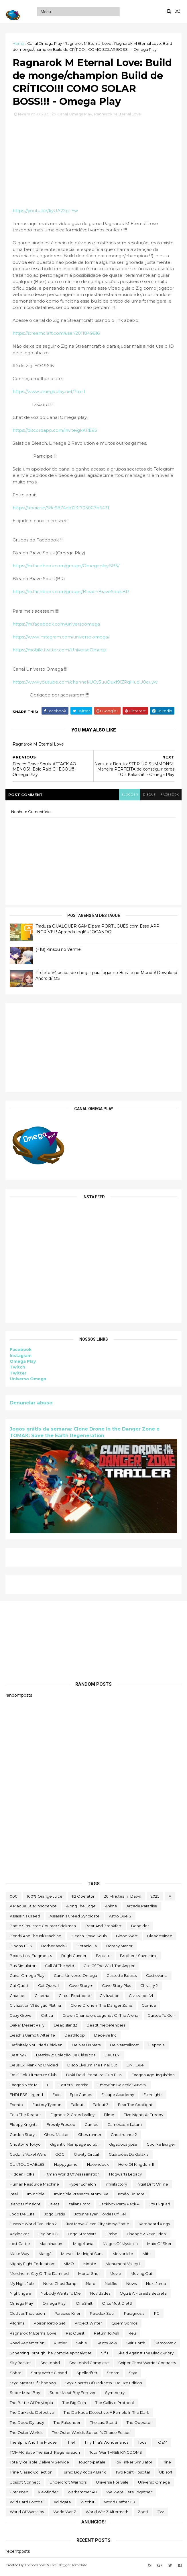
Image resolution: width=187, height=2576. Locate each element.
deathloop (74, 2038)
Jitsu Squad (159, 2207)
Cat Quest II (49, 1988)
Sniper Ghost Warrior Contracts (147, 2366)
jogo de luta (22, 2217)
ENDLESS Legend (26, 2098)
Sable (81, 2346)
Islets (54, 2207)
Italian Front (79, 2207)
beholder (140, 1929)
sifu (104, 2356)
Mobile (89, 2267)
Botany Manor (119, 1949)
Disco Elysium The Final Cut (92, 2068)
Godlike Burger (161, 2147)
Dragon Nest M (24, 2088)
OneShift (84, 2306)
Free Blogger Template (68, 2568)
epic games (81, 2098)
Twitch (17, 1370)
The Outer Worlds (26, 2435)
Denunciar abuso (31, 1406)
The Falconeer (67, 2425)
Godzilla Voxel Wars (28, 2157)
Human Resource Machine (34, 2187)
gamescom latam (124, 2127)
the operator (139, 2425)
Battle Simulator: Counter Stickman (43, 1929)
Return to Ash (106, 2336)
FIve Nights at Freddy (143, 2118)
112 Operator (83, 1899)
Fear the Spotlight (135, 2107)
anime (111, 1909)
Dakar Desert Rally (27, 2028)
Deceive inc (105, 2038)
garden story (22, 2137)
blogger (127, 798)
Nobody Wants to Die (61, 2296)
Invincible (36, 2197)
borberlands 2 (54, 1949)
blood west (127, 1939)
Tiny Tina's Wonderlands (106, 2445)
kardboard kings (154, 2227)
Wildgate (62, 2505)
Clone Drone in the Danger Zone (101, 2008)
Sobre (15, 2376)
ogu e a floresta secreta (143, 2296)
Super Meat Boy (25, 2396)
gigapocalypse (123, 2147)
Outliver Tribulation (27, 2316)
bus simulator (23, 1969)
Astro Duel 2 (120, 1919)
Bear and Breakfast (103, 1929)
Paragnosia (134, 2316)
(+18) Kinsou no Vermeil (59, 953)
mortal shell (89, 2276)
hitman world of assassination (72, 2177)
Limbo (111, 2237)
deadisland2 (65, 2028)
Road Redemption (27, 2346)
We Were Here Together (129, 2495)
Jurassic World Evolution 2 (33, 2227)
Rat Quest (75, 2336)
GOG (59, 2157)
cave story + (80, 1988)
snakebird (50, 2366)
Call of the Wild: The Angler (109, 1969)
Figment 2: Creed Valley (72, 2118)
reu (132, 2336)
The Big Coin (74, 2405)
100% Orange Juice (44, 1899)
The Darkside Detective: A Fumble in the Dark (106, 2416)
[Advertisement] (93, 1051)
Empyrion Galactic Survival (122, 2088)
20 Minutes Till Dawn (122, 1899)
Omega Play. (54, 2306)
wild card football (27, 2505)
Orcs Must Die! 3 (117, 2306)
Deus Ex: (112, 2058)
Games (91, 2127)
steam (113, 2376)
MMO (69, 2267)
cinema (42, 1998)
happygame (66, 2167)
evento (16, 2107)
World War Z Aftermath (107, 2515)
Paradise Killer (67, 2316)
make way (19, 2256)
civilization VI (141, 1998)
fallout (77, 2107)
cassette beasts (122, 1979)
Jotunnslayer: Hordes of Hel (100, 2217)
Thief (70, 2445)
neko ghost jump (59, 2286)
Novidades (100, 2296)
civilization (109, 1998)
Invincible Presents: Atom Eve (81, 2197)
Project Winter (88, 2326)
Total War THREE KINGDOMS (115, 2455)
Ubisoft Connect (25, 2485)
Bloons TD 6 (21, 1949)
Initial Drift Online (152, 2187)
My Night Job (22, 2286)
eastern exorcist (73, 2088)
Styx (133, 2376)
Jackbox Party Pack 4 (119, 2207)
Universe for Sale (112, 2485)
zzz (160, 2515)
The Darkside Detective (32, 2416)
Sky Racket (20, 2366)
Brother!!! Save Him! (138, 1958)
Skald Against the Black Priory (145, 2356)
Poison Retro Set (49, 2326)
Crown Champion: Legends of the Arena (100, 2018)
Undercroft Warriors (68, 2485)
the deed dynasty (27, 2425)
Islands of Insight (25, 2207)
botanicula (87, 1949)
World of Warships (27, 2515)
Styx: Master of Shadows (33, 2386)
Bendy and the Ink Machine (35, 1939)
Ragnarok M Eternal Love (88, 43)
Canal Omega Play (44, 43)
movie (115, 2276)
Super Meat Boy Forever (73, 2396)
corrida (149, 2008)
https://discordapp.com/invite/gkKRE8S (55, 433)
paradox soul (102, 2316)
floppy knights (23, 2127)
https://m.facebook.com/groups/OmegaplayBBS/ (66, 569)
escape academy (117, 2098)
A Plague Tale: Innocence (33, 1909)
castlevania (157, 1979)
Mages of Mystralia (120, 2247)
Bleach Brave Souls (89, 1939)
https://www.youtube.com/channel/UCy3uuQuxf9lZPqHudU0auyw (85, 685)
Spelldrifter (86, 2376)
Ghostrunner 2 (124, 2137)
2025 (155, 1899)
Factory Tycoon (46, 2107)
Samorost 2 (165, 2346)
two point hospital (132, 2475)
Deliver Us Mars (86, 2048)
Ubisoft (165, 2475)
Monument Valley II (123, 2267)
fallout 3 (101, 2107)
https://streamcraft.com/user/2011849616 (56, 337)
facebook (169, 798)
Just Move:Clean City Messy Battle (97, 2227)
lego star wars (82, 2237)
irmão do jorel (131, 2197)
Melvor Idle (123, 2256)
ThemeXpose (35, 2568)
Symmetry (115, 2396)
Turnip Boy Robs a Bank (84, 2475)
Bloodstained (159, 1939)
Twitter (18, 1376)
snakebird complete (89, 2366)
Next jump (156, 2286)
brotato (103, 1958)
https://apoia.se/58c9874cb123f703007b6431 (61, 511)
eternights (152, 2098)
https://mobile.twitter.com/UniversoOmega (60, 653)
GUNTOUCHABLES (27, 2167)
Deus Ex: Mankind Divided (34, 2068)
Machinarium (52, 2247)
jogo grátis (54, 2217)
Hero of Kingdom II (136, 2167)
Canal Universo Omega (75, 1979)
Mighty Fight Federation (32, 2267)
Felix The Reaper (25, 2118)
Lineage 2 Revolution (146, 2237)
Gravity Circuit (86, 2157)
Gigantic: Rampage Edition (75, 2147)
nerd (90, 2286)
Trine (166, 2465)
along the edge (81, 1909)
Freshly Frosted (61, 2127)
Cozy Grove (21, 2018)
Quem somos (124, 2326)
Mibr (147, 2256)
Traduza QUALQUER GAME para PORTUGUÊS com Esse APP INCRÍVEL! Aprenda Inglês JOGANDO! (98, 932)
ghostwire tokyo (25, 2147)
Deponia (156, 2048)
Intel (14, 2197)
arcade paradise (142, 1909)
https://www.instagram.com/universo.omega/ (61, 640)
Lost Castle (20, 2247)
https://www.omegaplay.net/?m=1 (49, 395)
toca (142, 2445)
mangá (45, 2256)
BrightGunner (73, 1958)
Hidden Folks (22, 2177)
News (131, 2286)
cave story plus (116, 1988)
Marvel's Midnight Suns (82, 2256)
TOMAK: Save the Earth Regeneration (45, 2455)
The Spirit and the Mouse (33, 2445)
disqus (147, 798)
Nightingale (20, 2296)
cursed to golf (161, 2018)
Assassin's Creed (25, 1919)
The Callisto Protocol (114, 2405)
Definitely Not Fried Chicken (36, 2048)
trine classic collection (31, 2475)
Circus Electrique (74, 1998)
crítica (47, 2018)
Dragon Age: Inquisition (153, 2078)
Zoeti (143, 2515)
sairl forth (135, 2346)
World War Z (64, 2515)
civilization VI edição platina (35, 2008)
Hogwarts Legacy (125, 2177)
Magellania (83, 2247)
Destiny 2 (18, 2058)
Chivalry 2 (149, 1988)
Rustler (60, 2346)
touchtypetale (91, 2465)
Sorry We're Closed (49, 2376)
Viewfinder (48, 2495)
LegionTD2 (48, 2237)
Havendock (98, 2167)
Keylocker (19, 2237)
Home (19, 43)
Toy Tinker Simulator (133, 2465)
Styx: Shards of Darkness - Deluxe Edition (103, 2386)
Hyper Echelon (82, 2187)
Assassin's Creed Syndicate (75, 1919)
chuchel (17, 1998)
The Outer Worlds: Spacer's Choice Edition (91, 2435)
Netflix (111, 2286)
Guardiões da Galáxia (129, 2157)
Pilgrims (17, 2326)
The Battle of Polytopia (31, 2405)
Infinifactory (116, 2187)
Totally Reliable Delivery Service (39, 2465)
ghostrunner (89, 2137)
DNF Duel (136, 2068)
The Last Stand (103, 2425)
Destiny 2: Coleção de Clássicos (65, 2058)
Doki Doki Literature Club (33, 2078)
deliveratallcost (124, 2048)
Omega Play (23, 1365)
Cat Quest (19, 1988)
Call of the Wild (59, 1969)
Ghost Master (56, 2137)
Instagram (21, 1359)
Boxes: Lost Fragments (31, 1958)
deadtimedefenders (105, 2028)
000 (13, 1899)
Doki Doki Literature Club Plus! (94, 2078)
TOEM (161, 2445)
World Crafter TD (119, 2505)
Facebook (21, 1353)
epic (56, 2098)
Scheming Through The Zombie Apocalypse (51, 2356)
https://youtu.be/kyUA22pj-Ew (45, 214)
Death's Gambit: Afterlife (32, 2038)
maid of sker (159, 2247)
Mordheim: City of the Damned (39, 2276)
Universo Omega (28, 1382)
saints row (107, 2346)
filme (109, 2118)
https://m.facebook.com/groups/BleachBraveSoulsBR (71, 595)
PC (157, 2316)
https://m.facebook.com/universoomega (56, 627)
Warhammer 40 (82, 2495)
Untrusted (19, 2495)
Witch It (87, 2505)
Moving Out (141, 2276)
